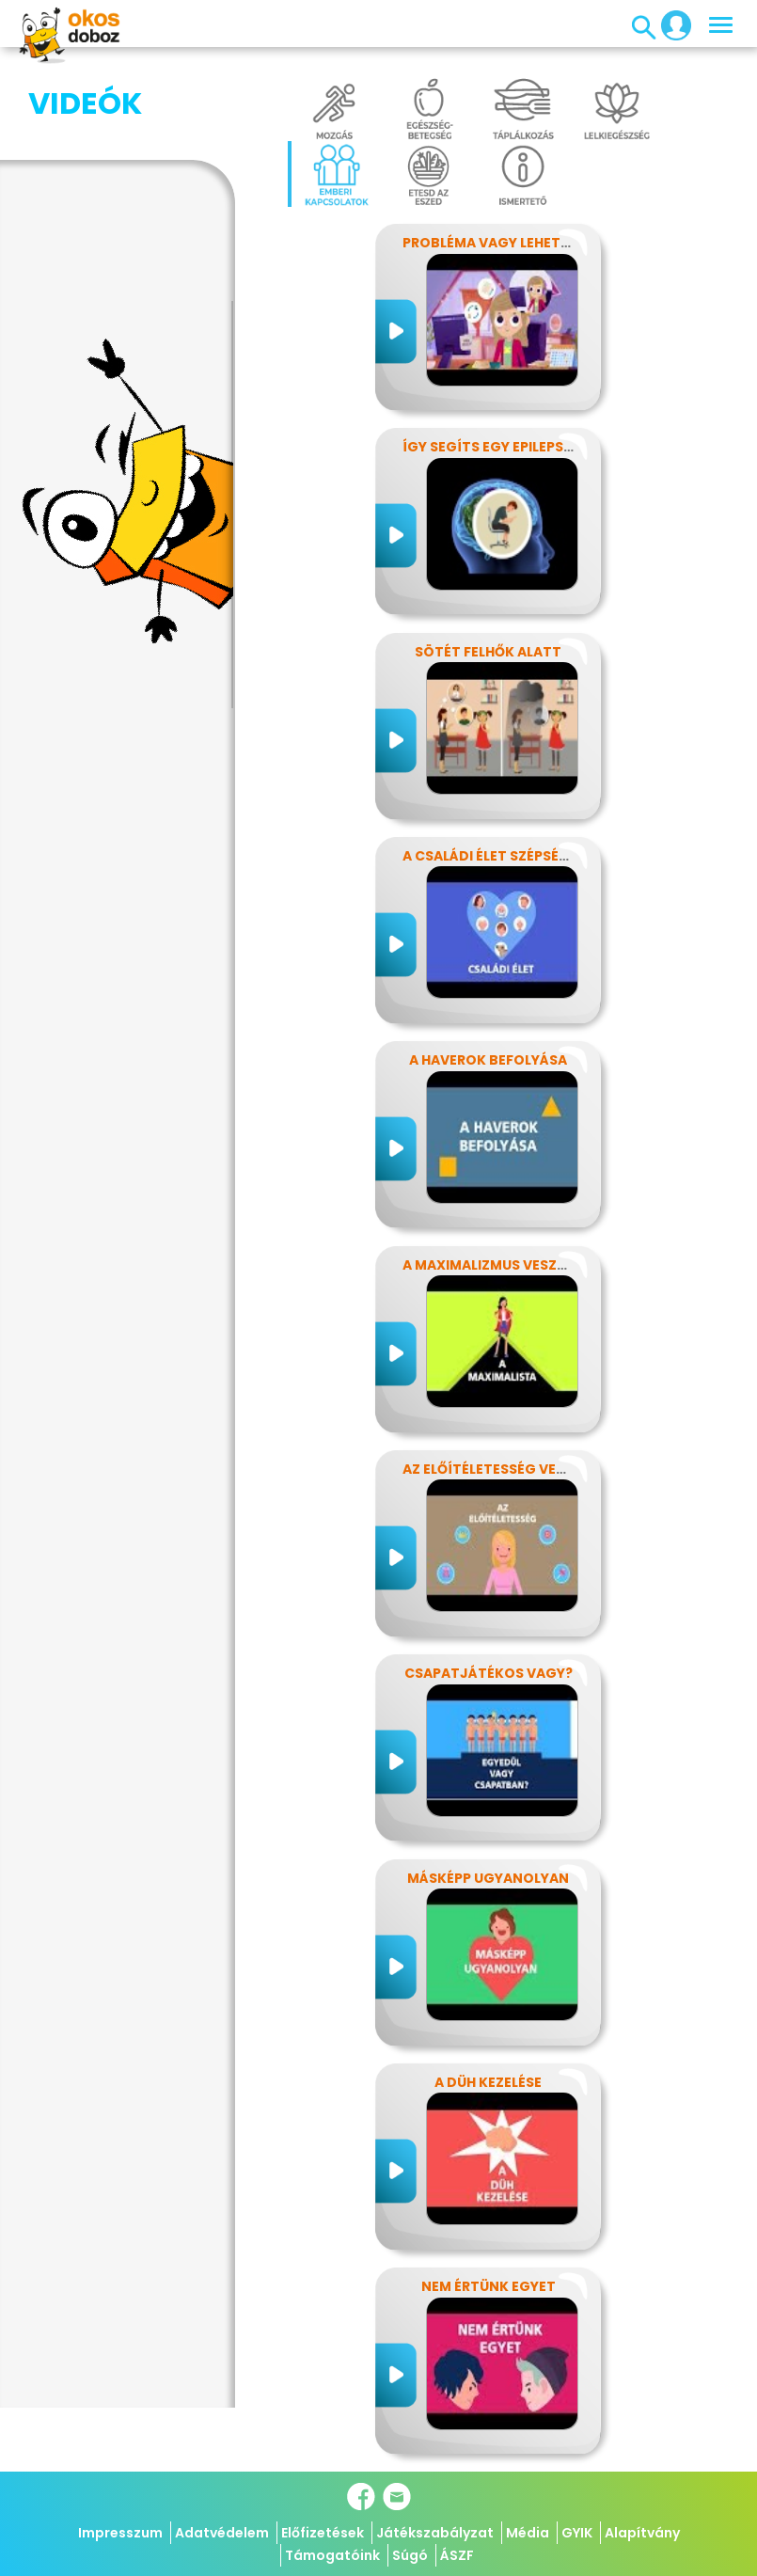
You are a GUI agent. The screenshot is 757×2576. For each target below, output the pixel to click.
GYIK (576, 2532)
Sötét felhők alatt (488, 651)
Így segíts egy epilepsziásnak (512, 446)
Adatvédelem (222, 2532)
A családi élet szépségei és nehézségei (543, 855)
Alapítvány (642, 2532)
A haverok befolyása (488, 1060)
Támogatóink (332, 2555)
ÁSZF (457, 2555)
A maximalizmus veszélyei (496, 1265)
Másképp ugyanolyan (488, 1878)
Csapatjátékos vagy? (488, 1673)
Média (527, 2532)
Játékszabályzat (435, 2532)
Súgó (410, 2555)
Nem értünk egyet (488, 2286)
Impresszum (120, 2532)
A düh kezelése (488, 2082)
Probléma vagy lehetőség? (504, 242)
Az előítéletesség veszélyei (504, 1469)
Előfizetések (322, 2532)
